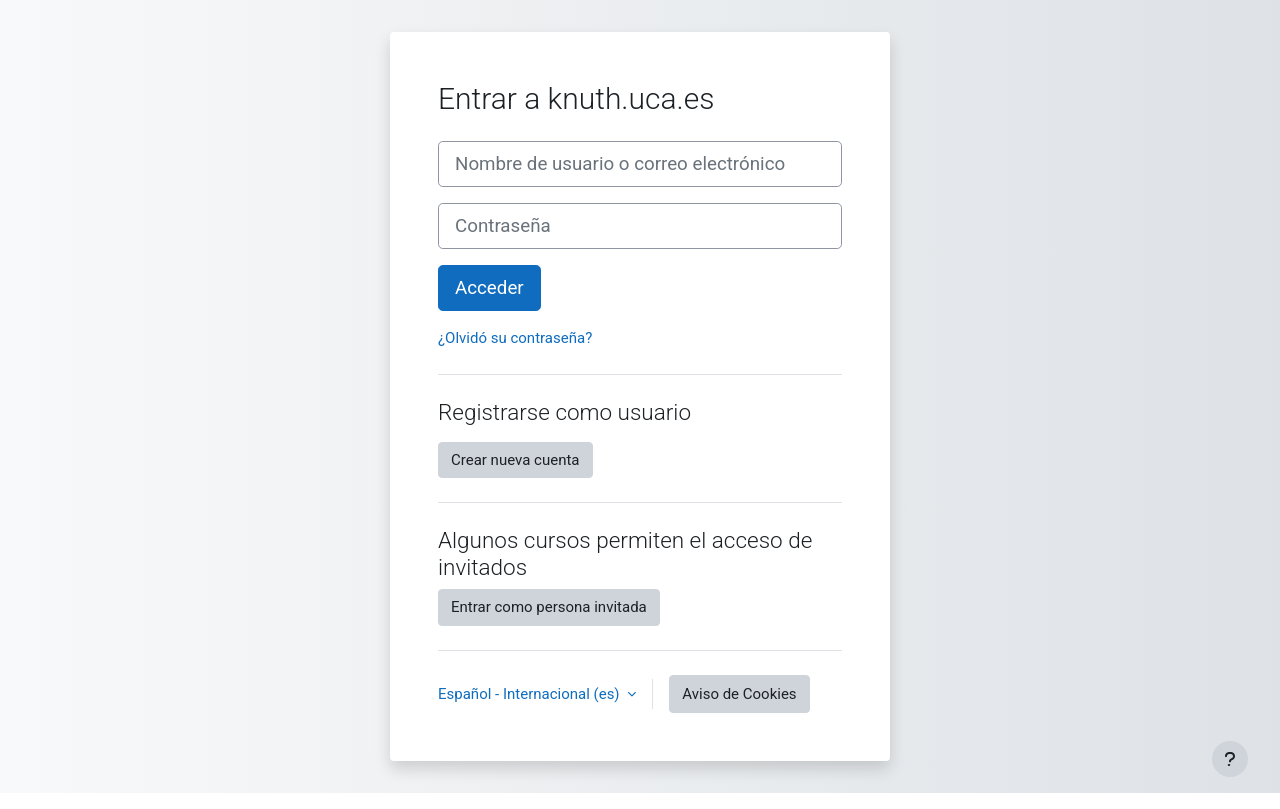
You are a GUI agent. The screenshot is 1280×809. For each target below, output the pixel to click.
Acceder (489, 288)
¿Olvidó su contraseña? (515, 338)
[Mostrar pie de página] (1230, 759)
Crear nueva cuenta (515, 460)
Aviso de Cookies (739, 694)
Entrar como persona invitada (549, 607)
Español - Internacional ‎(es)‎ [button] (530, 694)
